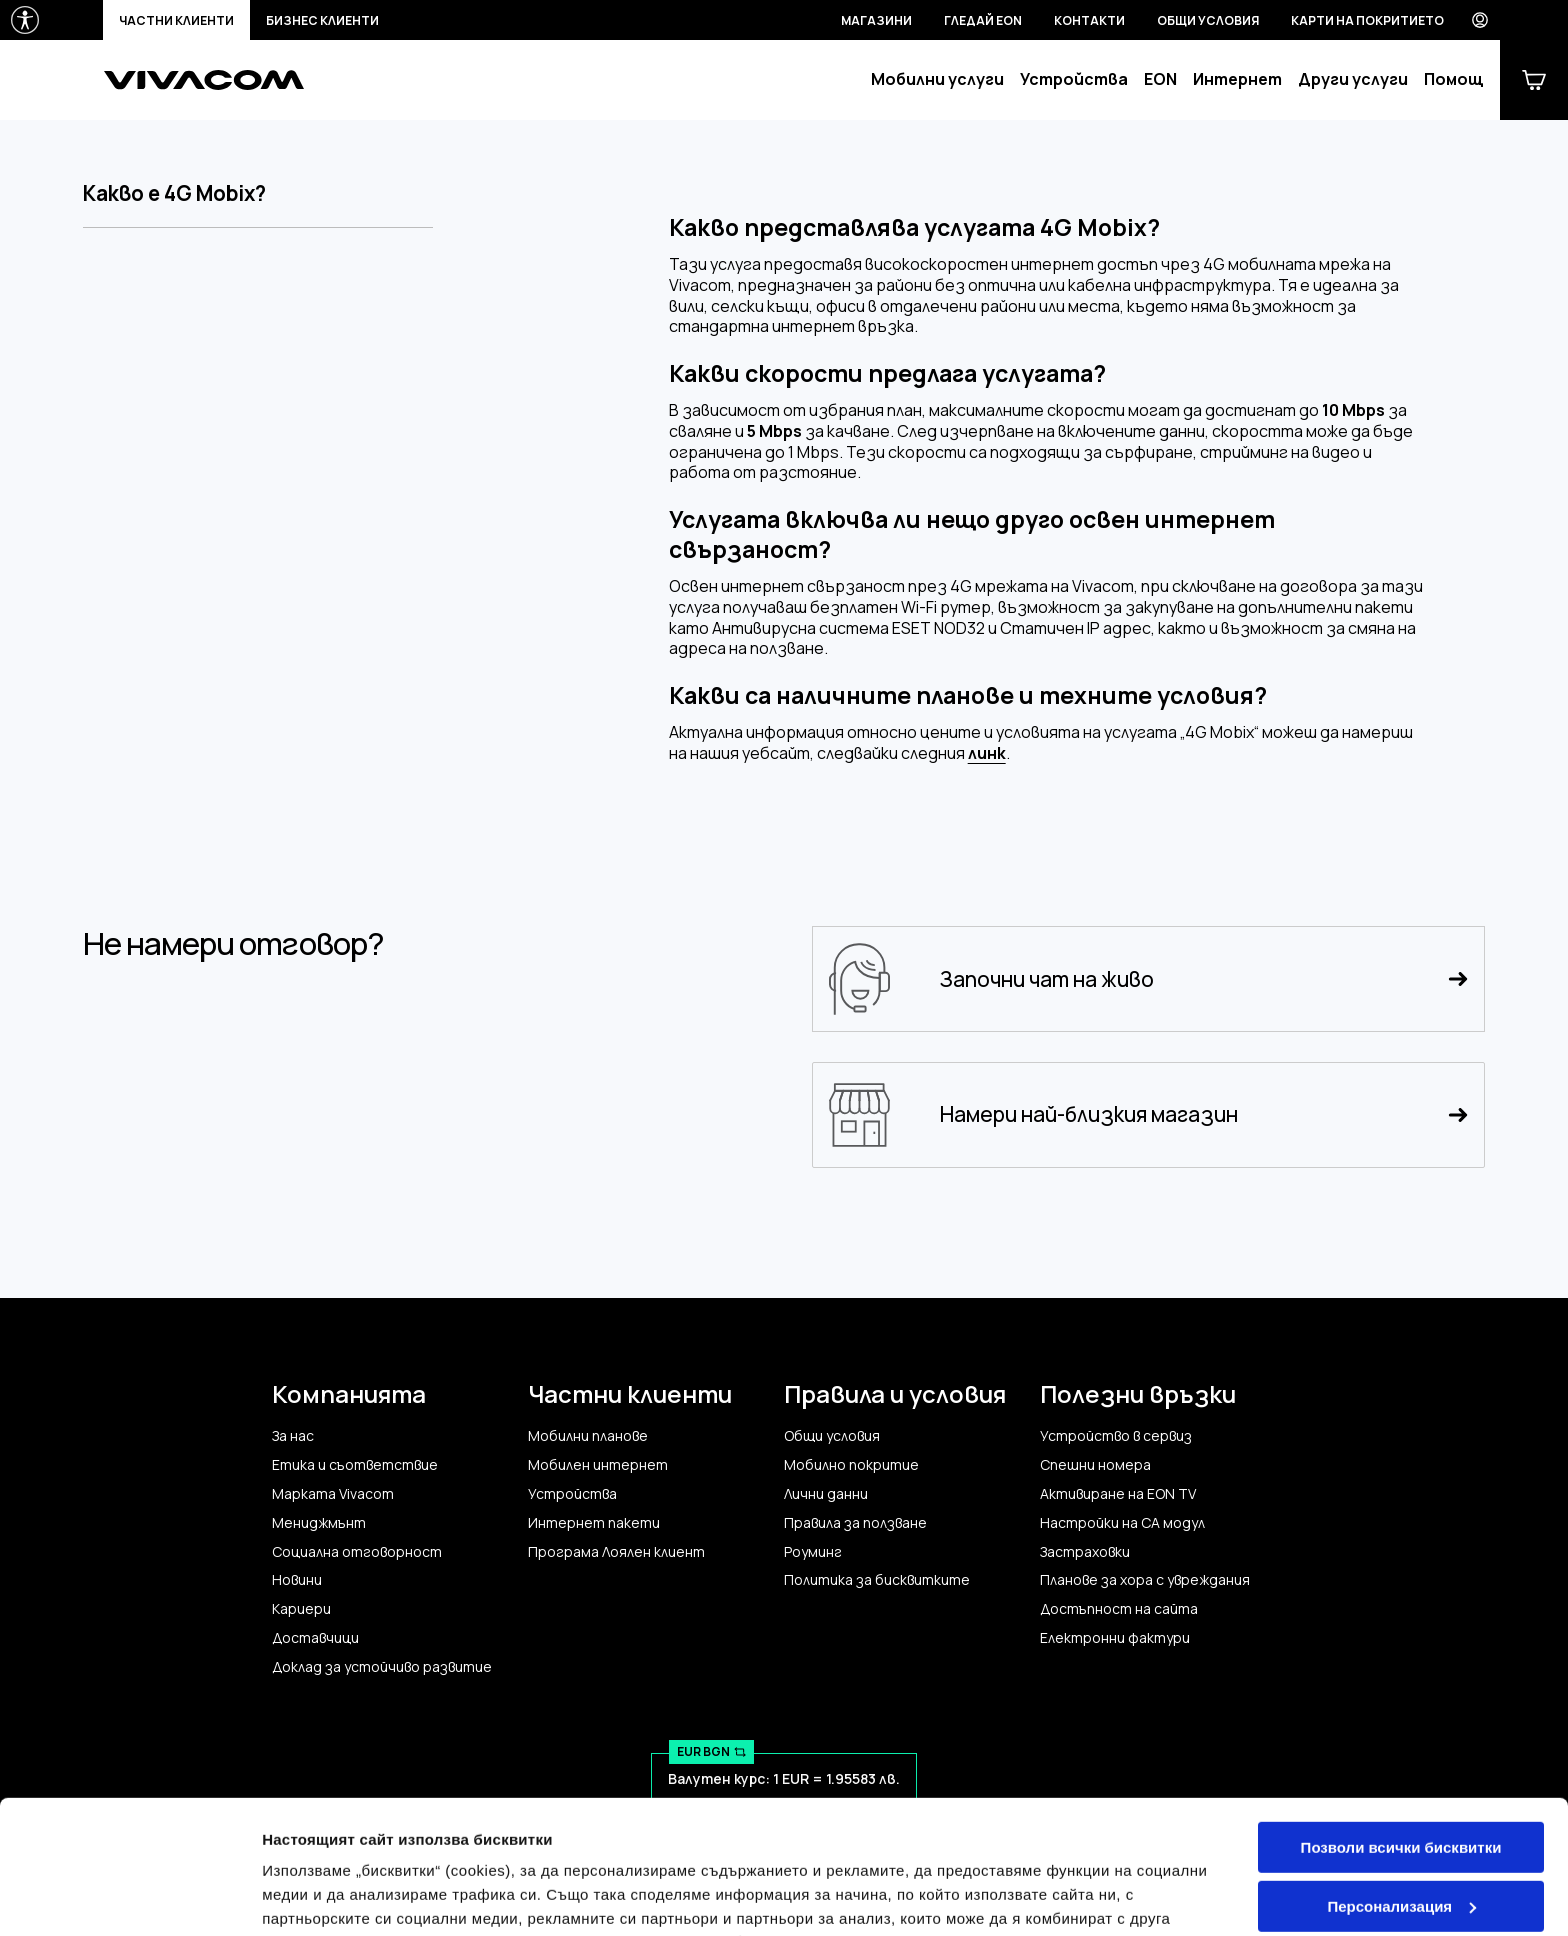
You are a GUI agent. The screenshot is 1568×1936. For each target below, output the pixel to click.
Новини (297, 1580)
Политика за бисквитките (877, 1580)
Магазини (876, 20)
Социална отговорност (357, 1552)
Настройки (302, 1896)
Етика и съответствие (355, 1465)
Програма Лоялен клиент (616, 1552)
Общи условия (1208, 20)
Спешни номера (1095, 1465)
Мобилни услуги (937, 79)
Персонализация (1401, 1780)
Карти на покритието (1367, 20)
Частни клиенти (176, 20)
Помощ (1454, 79)
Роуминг (813, 1552)
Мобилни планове (588, 1436)
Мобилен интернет (598, 1465)
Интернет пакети (594, 1523)
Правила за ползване (855, 1523)
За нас (293, 1436)
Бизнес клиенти (322, 20)
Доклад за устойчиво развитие (382, 1667)
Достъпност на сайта (1119, 1609)
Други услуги (1353, 79)
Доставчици (315, 1638)
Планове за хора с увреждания (1145, 1580)
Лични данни (826, 1494)
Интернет (1237, 79)
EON (1160, 79)
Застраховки (1085, 1552)
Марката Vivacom (333, 1494)
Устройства (1074, 79)
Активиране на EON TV (1118, 1494)
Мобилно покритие (851, 1465)
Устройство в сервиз (1116, 1436)
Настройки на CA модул (1122, 1523)
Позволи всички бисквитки (1401, 1722)
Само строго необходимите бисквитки (1401, 1848)
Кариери (301, 1609)
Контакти (1089, 20)
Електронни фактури (1115, 1638)
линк (987, 753)
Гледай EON (983, 20)
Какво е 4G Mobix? (174, 193)
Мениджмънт (319, 1523)
